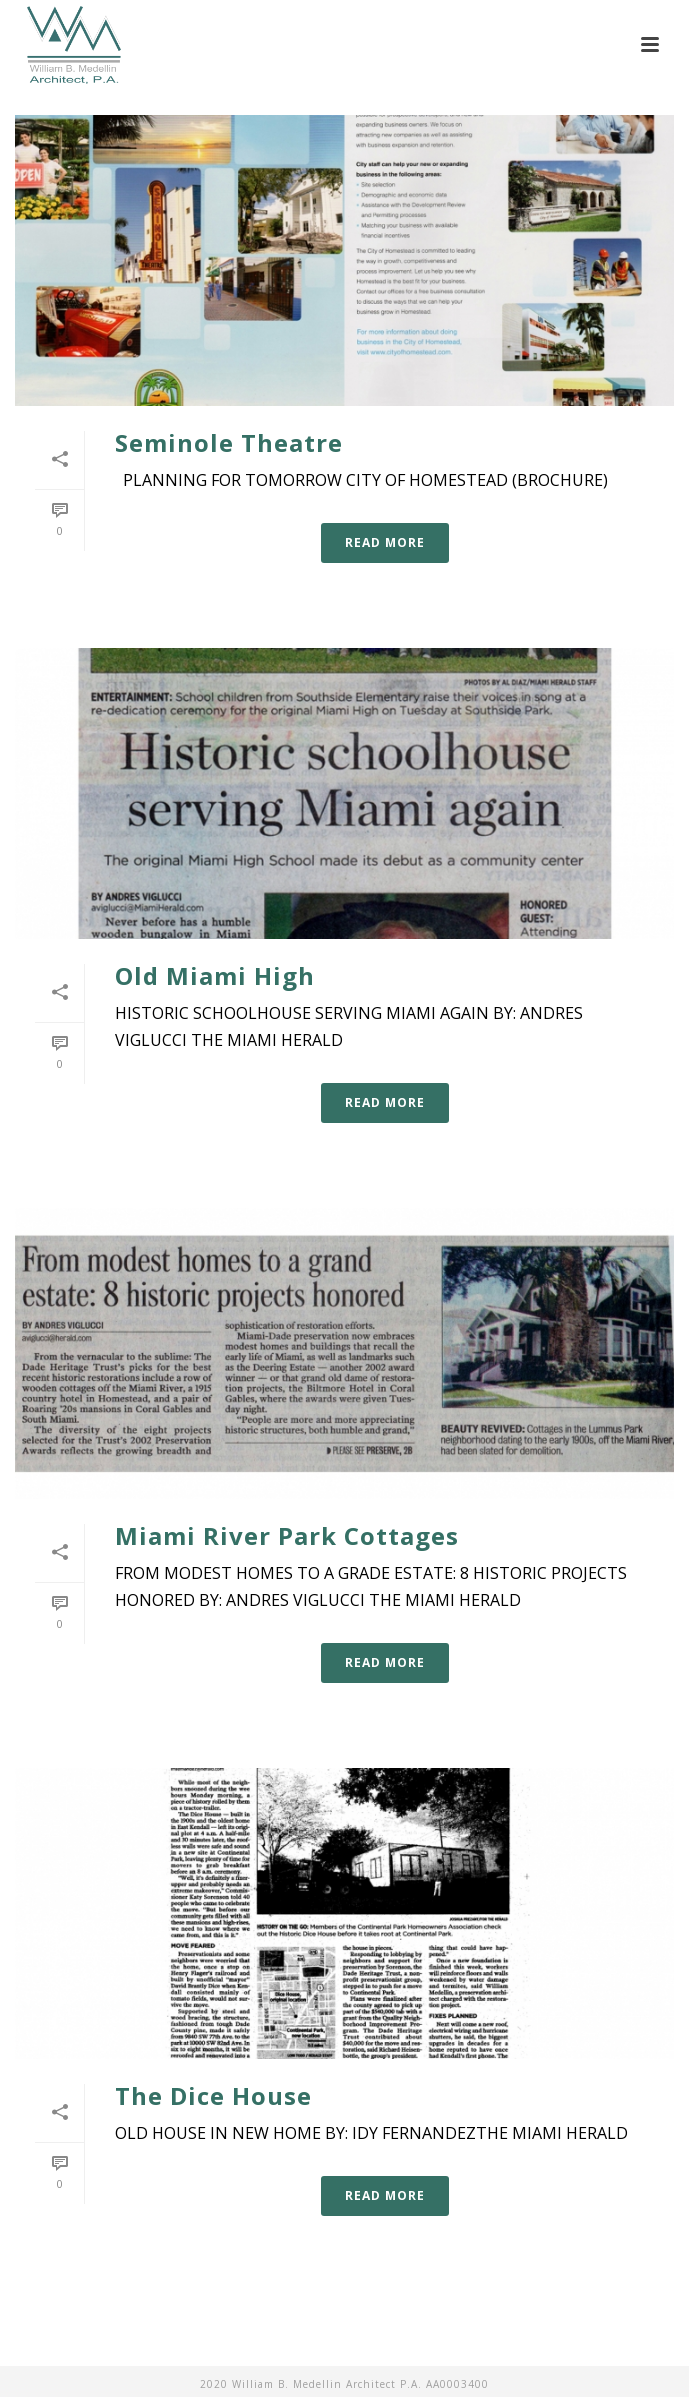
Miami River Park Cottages (287, 1535)
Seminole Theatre (229, 442)
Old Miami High (215, 975)
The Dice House (213, 2095)
